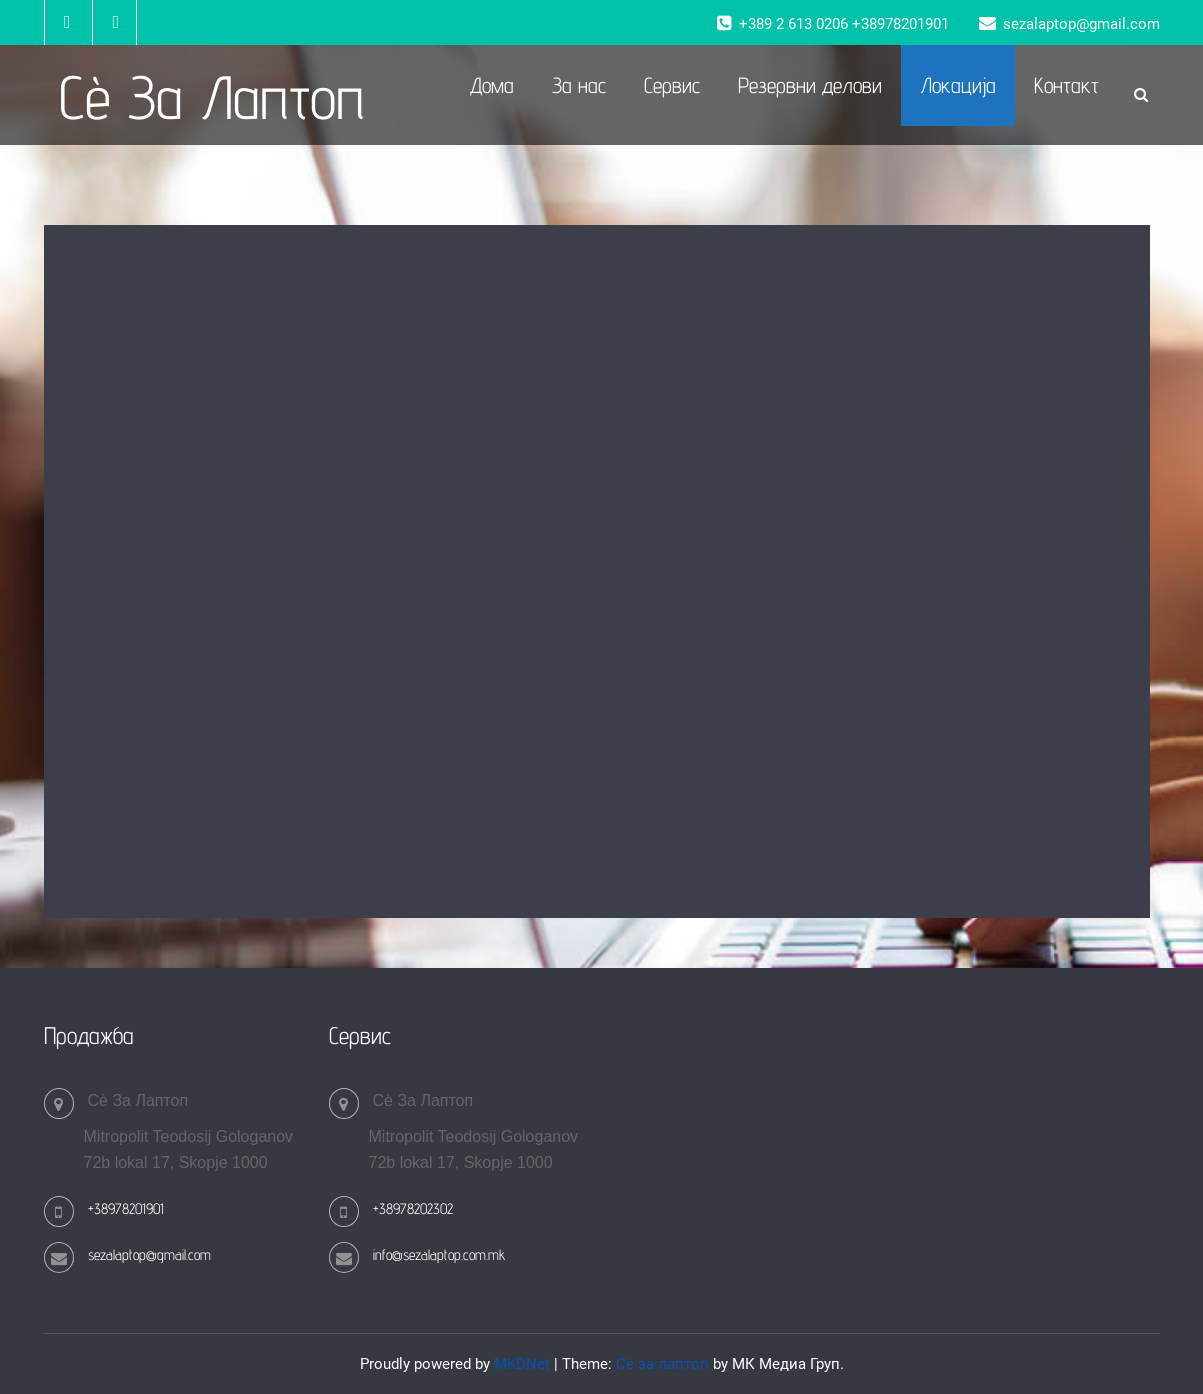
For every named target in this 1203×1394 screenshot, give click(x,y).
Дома (492, 85)
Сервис (672, 85)
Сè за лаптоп (662, 1364)
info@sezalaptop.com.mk (439, 1254)
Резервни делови (810, 85)
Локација (958, 85)
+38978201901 (126, 1208)
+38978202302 (413, 1208)
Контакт (1066, 85)
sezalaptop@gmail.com (149, 1254)
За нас (579, 85)
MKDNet (522, 1364)
